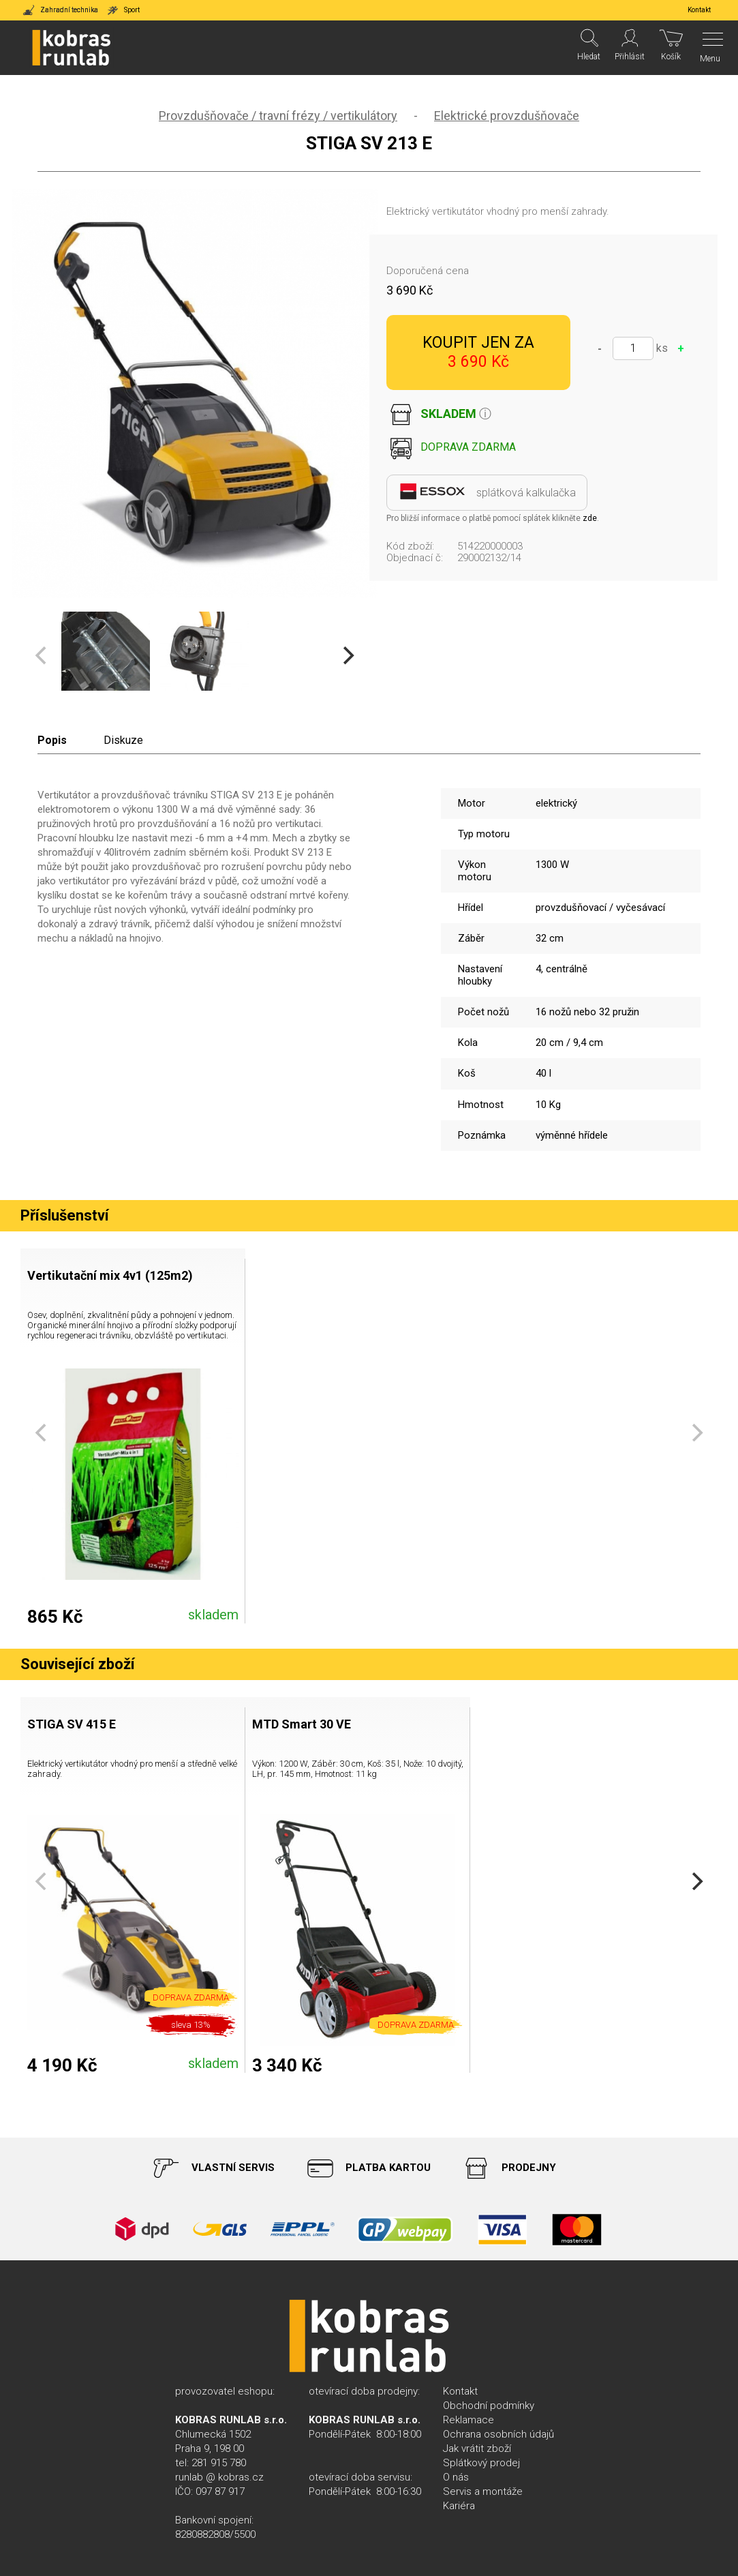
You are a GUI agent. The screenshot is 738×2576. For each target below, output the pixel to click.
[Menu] (709, 47)
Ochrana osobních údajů (498, 2434)
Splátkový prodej (481, 2463)
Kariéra (459, 2506)
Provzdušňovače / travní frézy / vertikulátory (278, 115)
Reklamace (468, 2420)
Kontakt (460, 2391)
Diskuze (123, 740)
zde (590, 518)
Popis (52, 740)
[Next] (348, 656)
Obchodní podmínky (488, 2405)
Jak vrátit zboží (477, 2448)
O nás (456, 2477)
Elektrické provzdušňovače (506, 115)
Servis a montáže (483, 2491)
